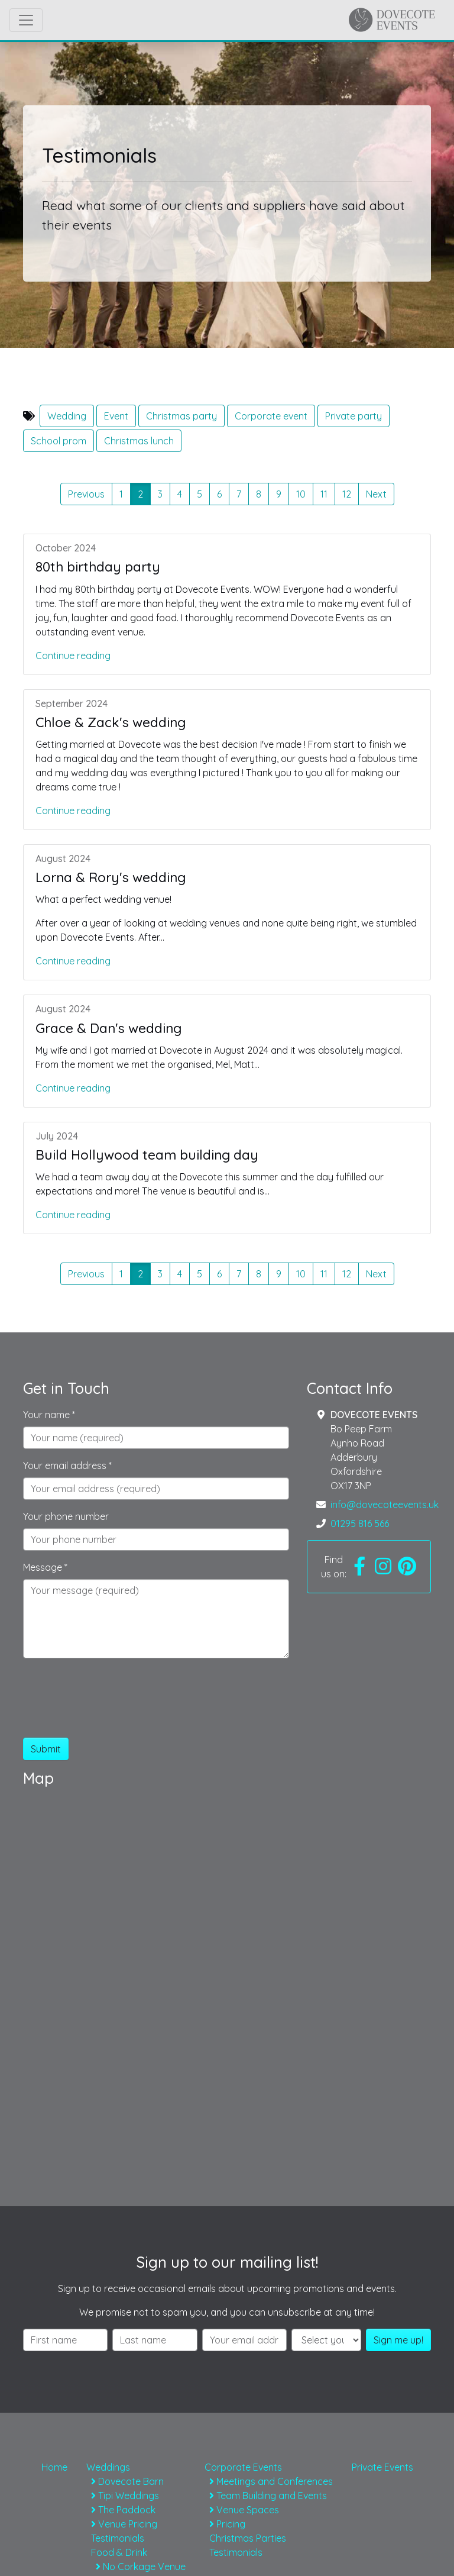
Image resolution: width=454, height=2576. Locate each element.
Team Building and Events (268, 2495)
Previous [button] (86, 494)
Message (45, 1567)
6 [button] (219, 494)
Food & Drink (119, 2552)
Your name (49, 1415)
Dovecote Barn (127, 2481)
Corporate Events (243, 2467)
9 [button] (278, 494)
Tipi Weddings (125, 2495)
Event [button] (116, 416)
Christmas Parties (247, 2538)
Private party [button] (353, 416)
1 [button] (121, 494)
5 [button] (199, 494)
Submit (46, 1749)
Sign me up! (398, 2340)
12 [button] (346, 494)
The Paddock (123, 2510)
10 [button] (301, 494)
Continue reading (73, 655)
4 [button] (179, 494)
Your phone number (66, 1516)
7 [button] (238, 494)
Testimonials (117, 2538)
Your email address (67, 1465)
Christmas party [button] (181, 416)
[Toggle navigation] (26, 20)
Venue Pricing (124, 2524)
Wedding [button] (66, 416)
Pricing (227, 2524)
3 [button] (160, 494)
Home (54, 2467)
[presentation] (113, 1705)
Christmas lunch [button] (139, 441)
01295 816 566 (359, 1523)
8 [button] (258, 494)
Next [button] (376, 494)
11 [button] (323, 494)
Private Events (382, 2467)
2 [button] (144, 493)
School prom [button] (58, 441)
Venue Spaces (244, 2510)
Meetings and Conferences (271, 2481)
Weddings (108, 2467)
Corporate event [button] (271, 416)
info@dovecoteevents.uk (384, 1504)
